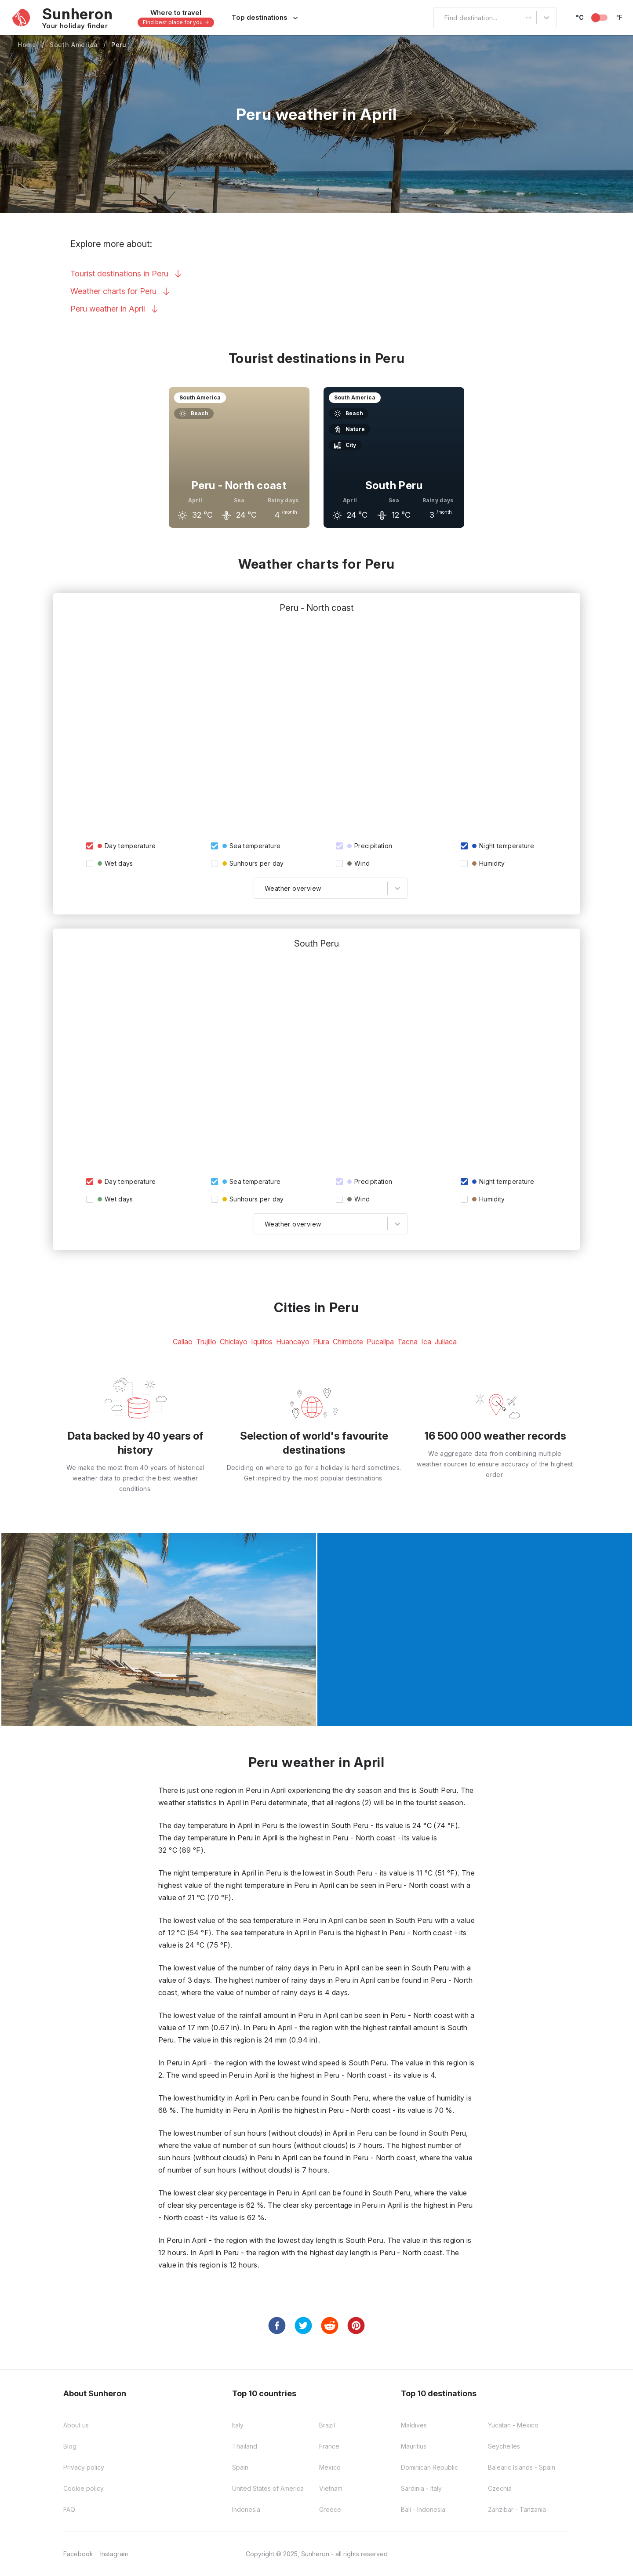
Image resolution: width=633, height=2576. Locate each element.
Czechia (500, 2488)
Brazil (327, 2425)
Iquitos (262, 1341)
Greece (330, 2509)
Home (27, 44)
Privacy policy (83, 2467)
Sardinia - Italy (421, 2488)
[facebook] (277, 2325)
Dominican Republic (429, 2467)
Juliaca (446, 1341)
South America (74, 44)
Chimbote (348, 1341)
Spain (240, 2467)
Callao (183, 1341)
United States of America (268, 2488)
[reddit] (329, 2325)
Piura (321, 1341)
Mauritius (413, 2446)
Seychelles (504, 2446)
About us (76, 2425)
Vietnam (330, 2488)
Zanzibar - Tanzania (517, 2509)
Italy (238, 2425)
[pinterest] (356, 2325)
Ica (426, 1341)
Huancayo (292, 1341)
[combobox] (439, 17)
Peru (119, 44)
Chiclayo (233, 1341)
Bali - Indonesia (423, 2509)
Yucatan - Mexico (513, 2425)
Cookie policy (83, 2488)
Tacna (407, 1341)
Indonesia (246, 2509)
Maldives (414, 2425)
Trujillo (206, 1341)
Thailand (244, 2446)
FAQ (69, 2509)
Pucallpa (380, 1341)
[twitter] (303, 2325)
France (329, 2446)
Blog (69, 2446)
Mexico (330, 2467)
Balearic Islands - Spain (521, 2467)
